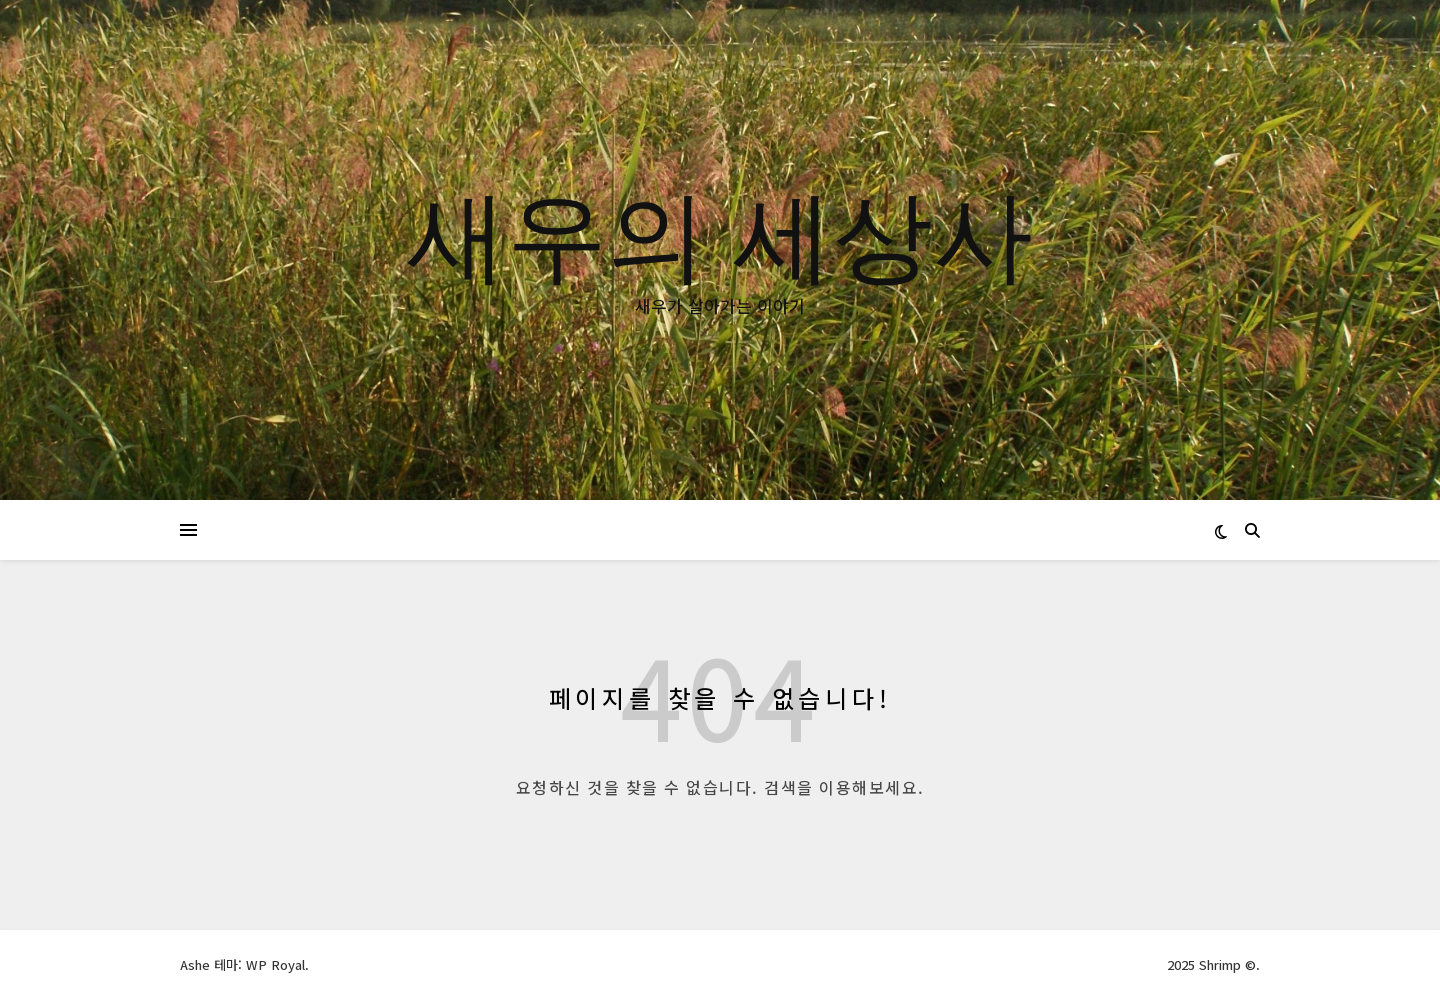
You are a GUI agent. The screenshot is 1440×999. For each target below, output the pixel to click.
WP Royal (275, 964)
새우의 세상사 (720, 232)
